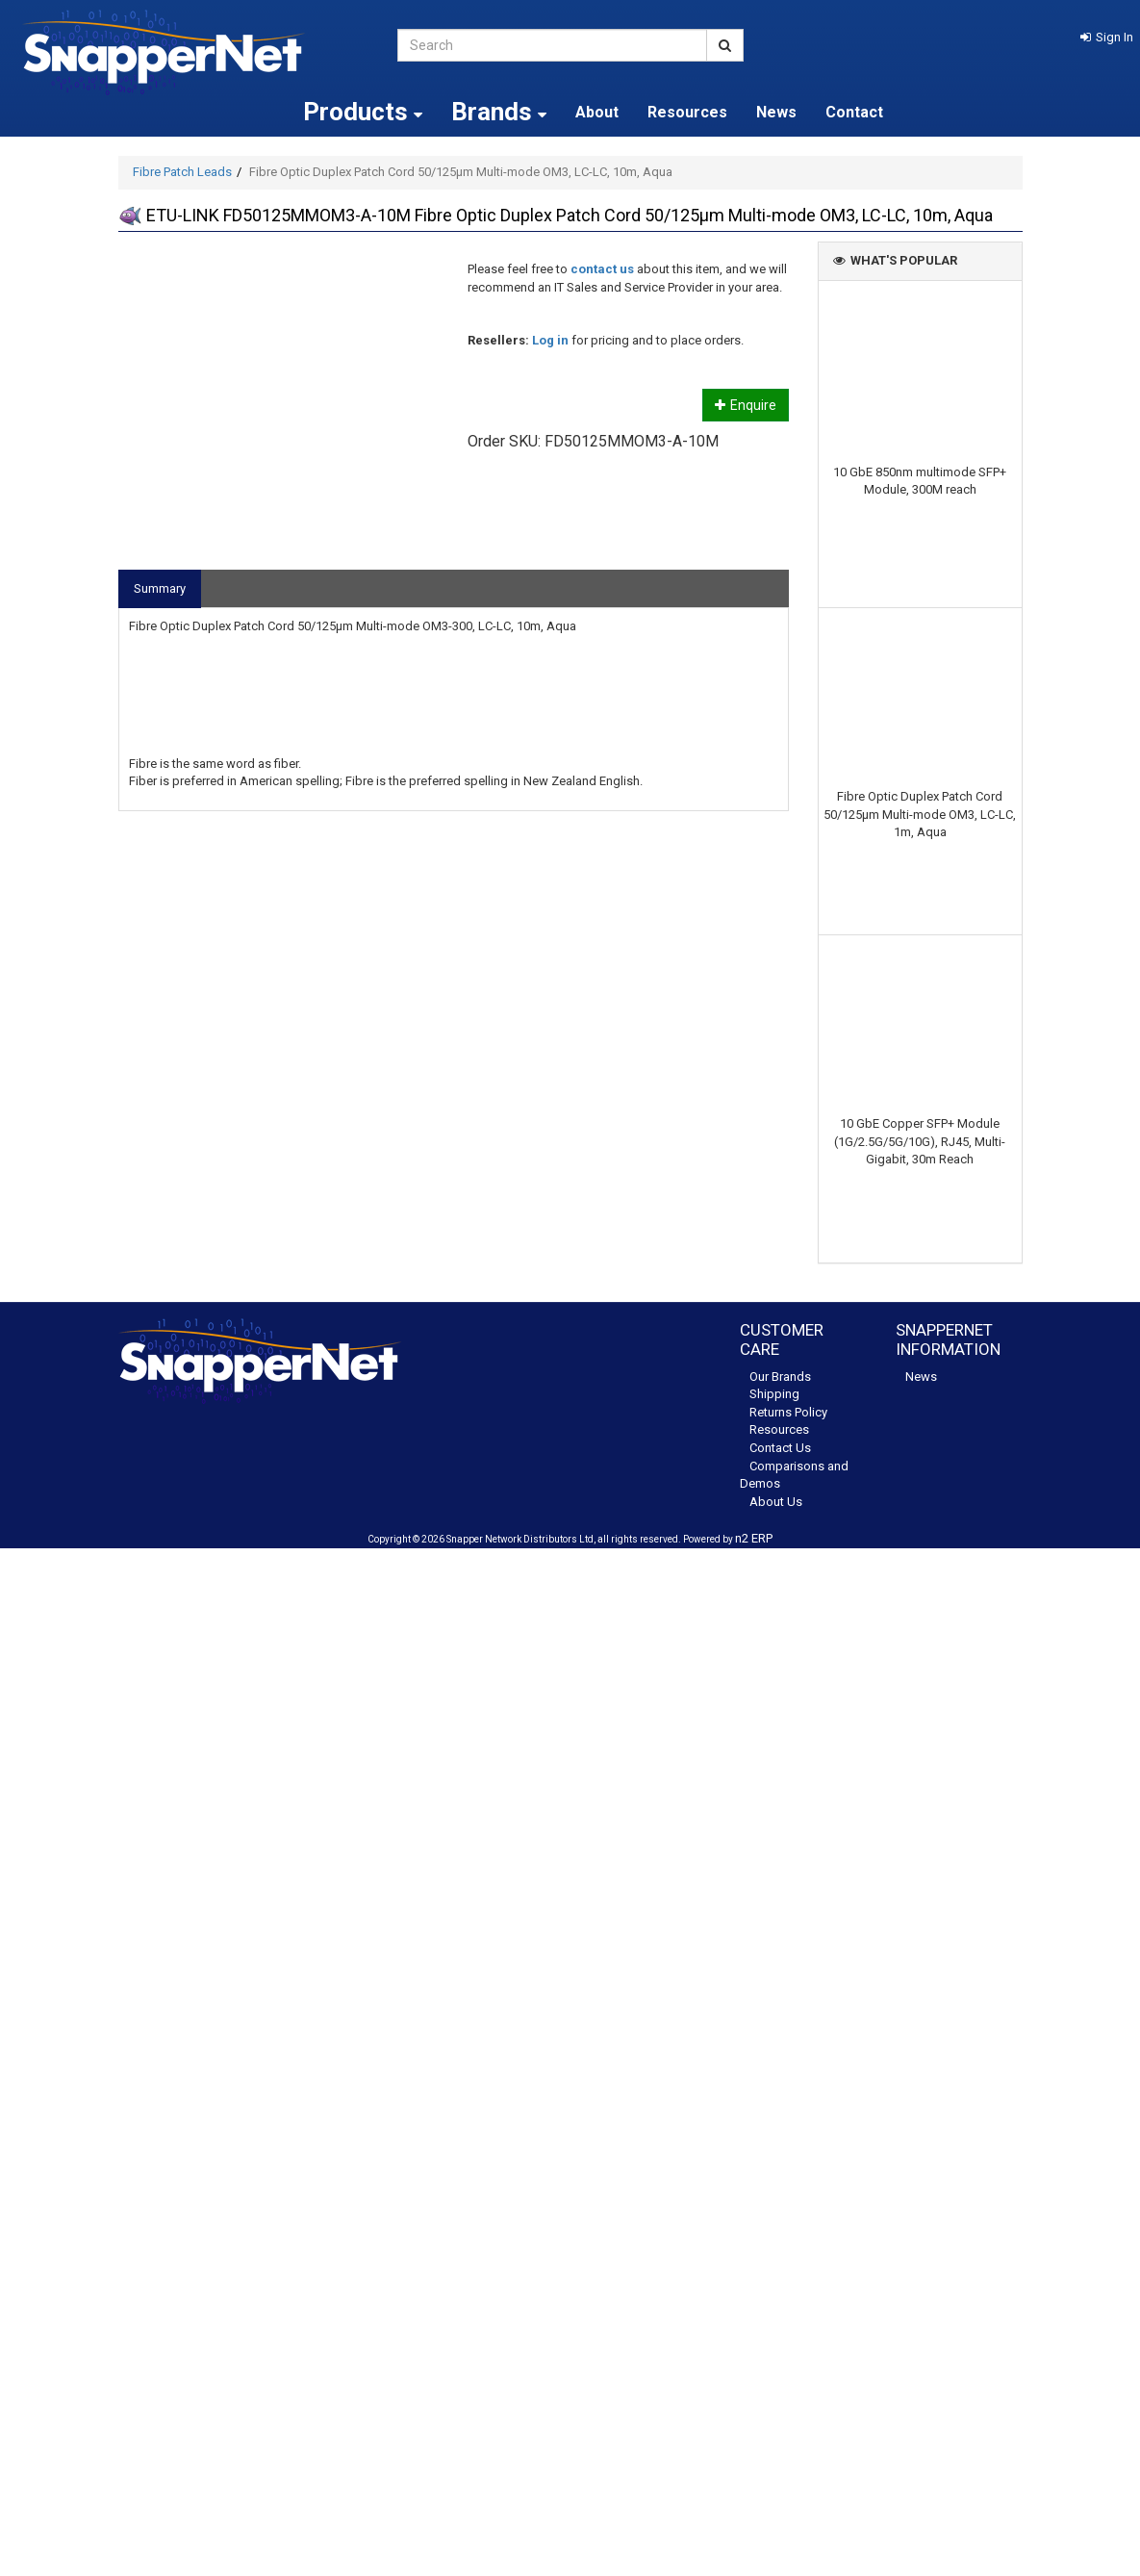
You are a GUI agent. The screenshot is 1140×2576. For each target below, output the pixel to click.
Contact (854, 112)
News (776, 112)
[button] (1106, 37)
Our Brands (780, 1376)
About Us (775, 1501)
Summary (160, 588)
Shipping (774, 1394)
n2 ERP (754, 1538)
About (597, 112)
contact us (602, 269)
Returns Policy (788, 1412)
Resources (687, 112)
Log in (550, 340)
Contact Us (780, 1448)
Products (362, 111)
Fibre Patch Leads (182, 172)
